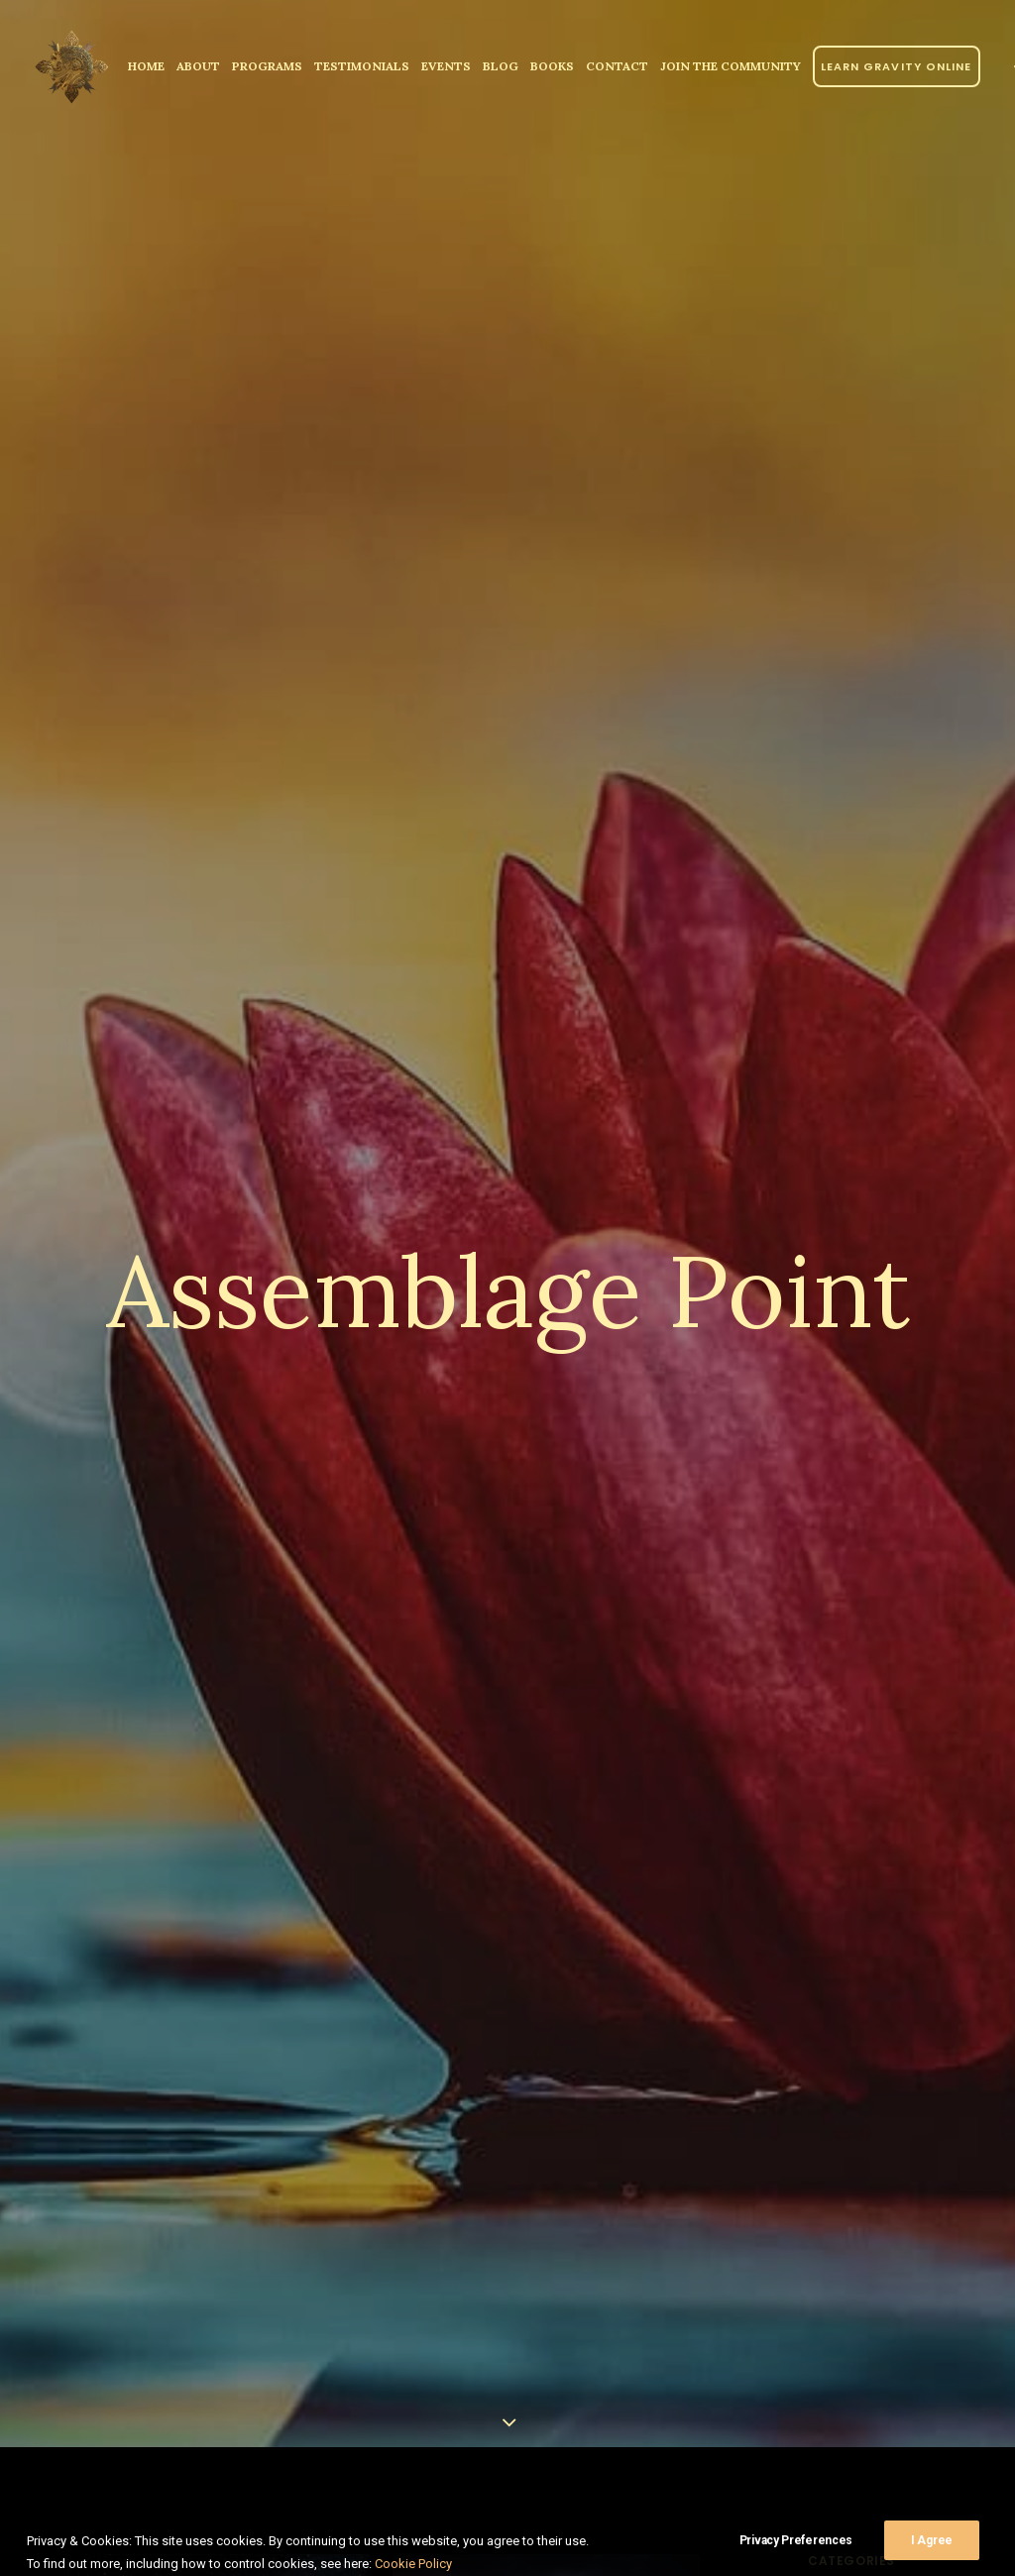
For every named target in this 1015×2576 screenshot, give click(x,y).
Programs (267, 65)
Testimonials (361, 65)
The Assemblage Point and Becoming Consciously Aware (212, 2366)
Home (146, 65)
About (198, 65)
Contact (617, 65)
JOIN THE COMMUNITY (730, 65)
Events (446, 65)
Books (552, 65)
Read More (502, 2498)
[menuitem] (146, 66)
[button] (221, 2157)
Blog (500, 65)
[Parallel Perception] (72, 66)
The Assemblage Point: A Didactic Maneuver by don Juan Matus (523, 2380)
